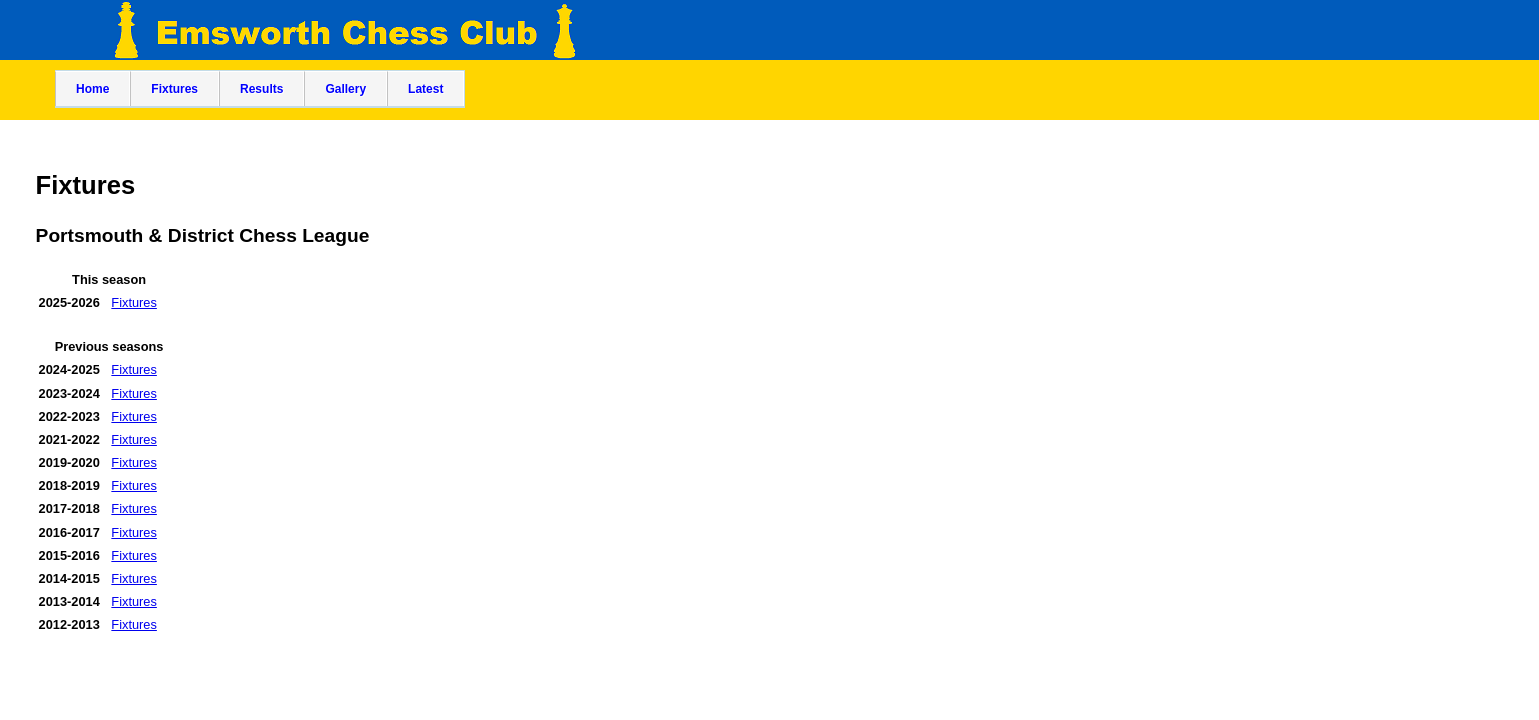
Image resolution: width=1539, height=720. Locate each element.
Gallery (345, 89)
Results (261, 89)
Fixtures (174, 89)
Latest (425, 89)
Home (92, 89)
